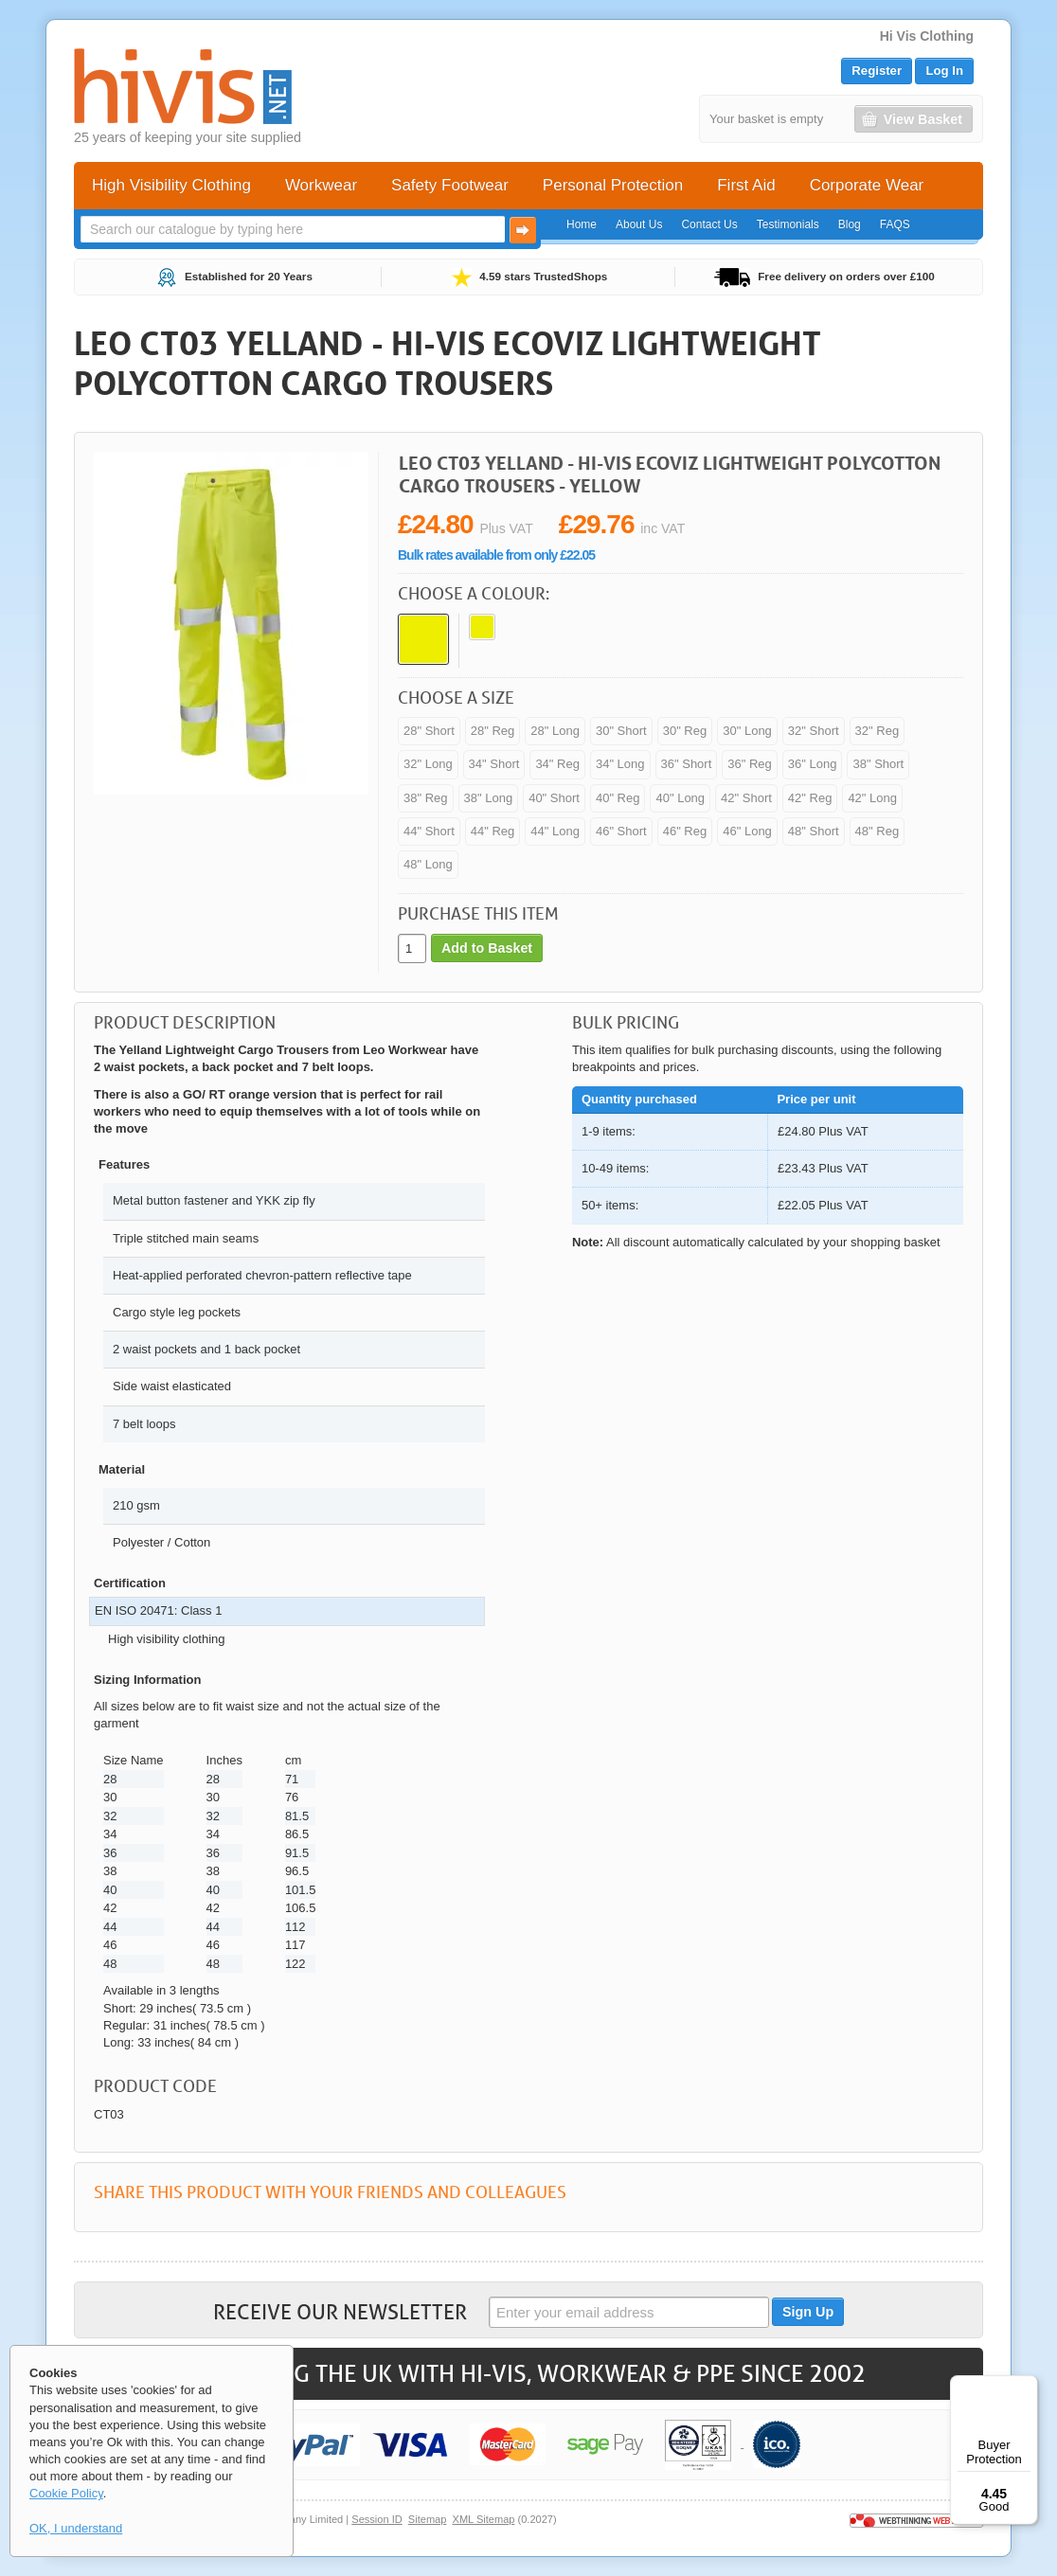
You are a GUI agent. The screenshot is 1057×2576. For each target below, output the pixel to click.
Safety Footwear (450, 185)
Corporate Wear (867, 185)
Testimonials (788, 224)
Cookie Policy (66, 2493)
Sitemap (427, 2519)
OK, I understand (75, 2528)
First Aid (746, 185)
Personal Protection (613, 185)
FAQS (895, 224)
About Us (639, 224)
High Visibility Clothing (171, 185)
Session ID (376, 2519)
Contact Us (709, 224)
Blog (849, 224)
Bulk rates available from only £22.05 (496, 555)
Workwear (321, 185)
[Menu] (1026, 2386)
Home (581, 224)
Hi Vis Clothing (927, 36)
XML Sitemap (484, 2519)
